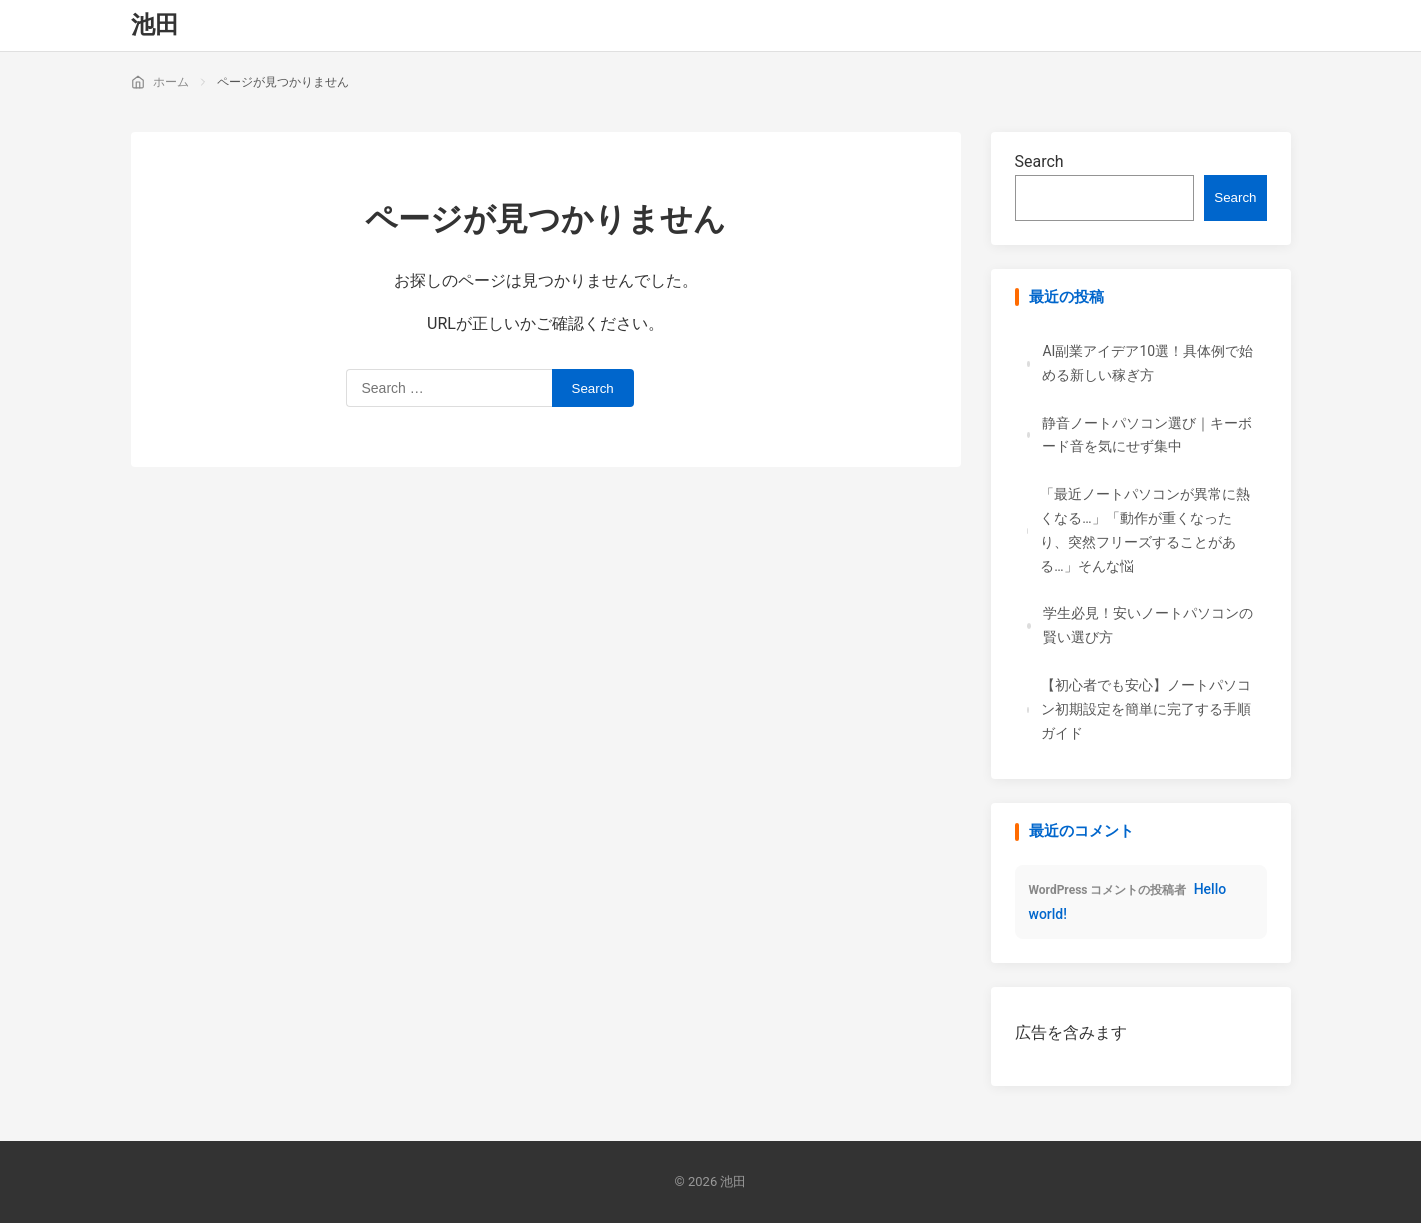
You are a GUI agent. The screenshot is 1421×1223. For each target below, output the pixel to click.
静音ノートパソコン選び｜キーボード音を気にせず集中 (1147, 435)
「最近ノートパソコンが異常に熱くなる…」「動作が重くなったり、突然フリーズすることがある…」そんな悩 (1145, 529)
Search (1039, 161)
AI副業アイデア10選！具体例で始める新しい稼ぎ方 (1147, 363)
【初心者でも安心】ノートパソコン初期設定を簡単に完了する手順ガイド (1146, 709)
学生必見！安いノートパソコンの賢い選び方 (1148, 625)
